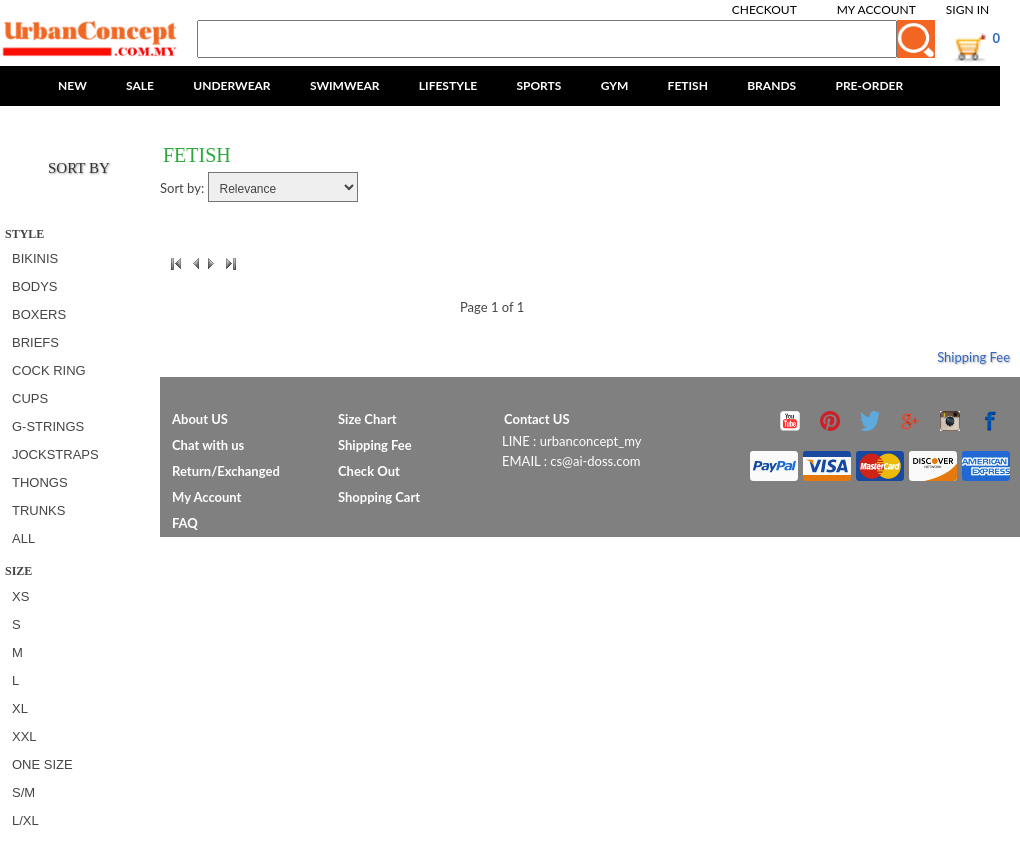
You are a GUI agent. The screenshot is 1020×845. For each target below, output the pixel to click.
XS (20, 596)
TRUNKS (38, 510)
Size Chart (367, 419)
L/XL (25, 820)
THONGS (40, 482)
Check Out (369, 471)
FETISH (688, 85)
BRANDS (771, 85)
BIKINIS (35, 258)
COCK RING (49, 370)
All (23, 538)
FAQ (185, 523)
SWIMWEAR (345, 85)
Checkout (764, 9)
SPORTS (538, 85)
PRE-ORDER (869, 85)
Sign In (967, 9)
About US (200, 419)
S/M (23, 792)
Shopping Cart (379, 497)
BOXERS (39, 314)
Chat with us (208, 445)
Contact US (537, 419)
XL (20, 708)
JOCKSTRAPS (55, 454)
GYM (615, 85)
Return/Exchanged (226, 471)
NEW (72, 85)
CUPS (30, 398)
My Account (876, 9)
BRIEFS (35, 342)
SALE (140, 85)
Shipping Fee (973, 357)
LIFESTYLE (448, 85)
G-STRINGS (48, 426)
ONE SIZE (42, 764)
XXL (24, 736)
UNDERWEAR (231, 85)
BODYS (35, 286)
